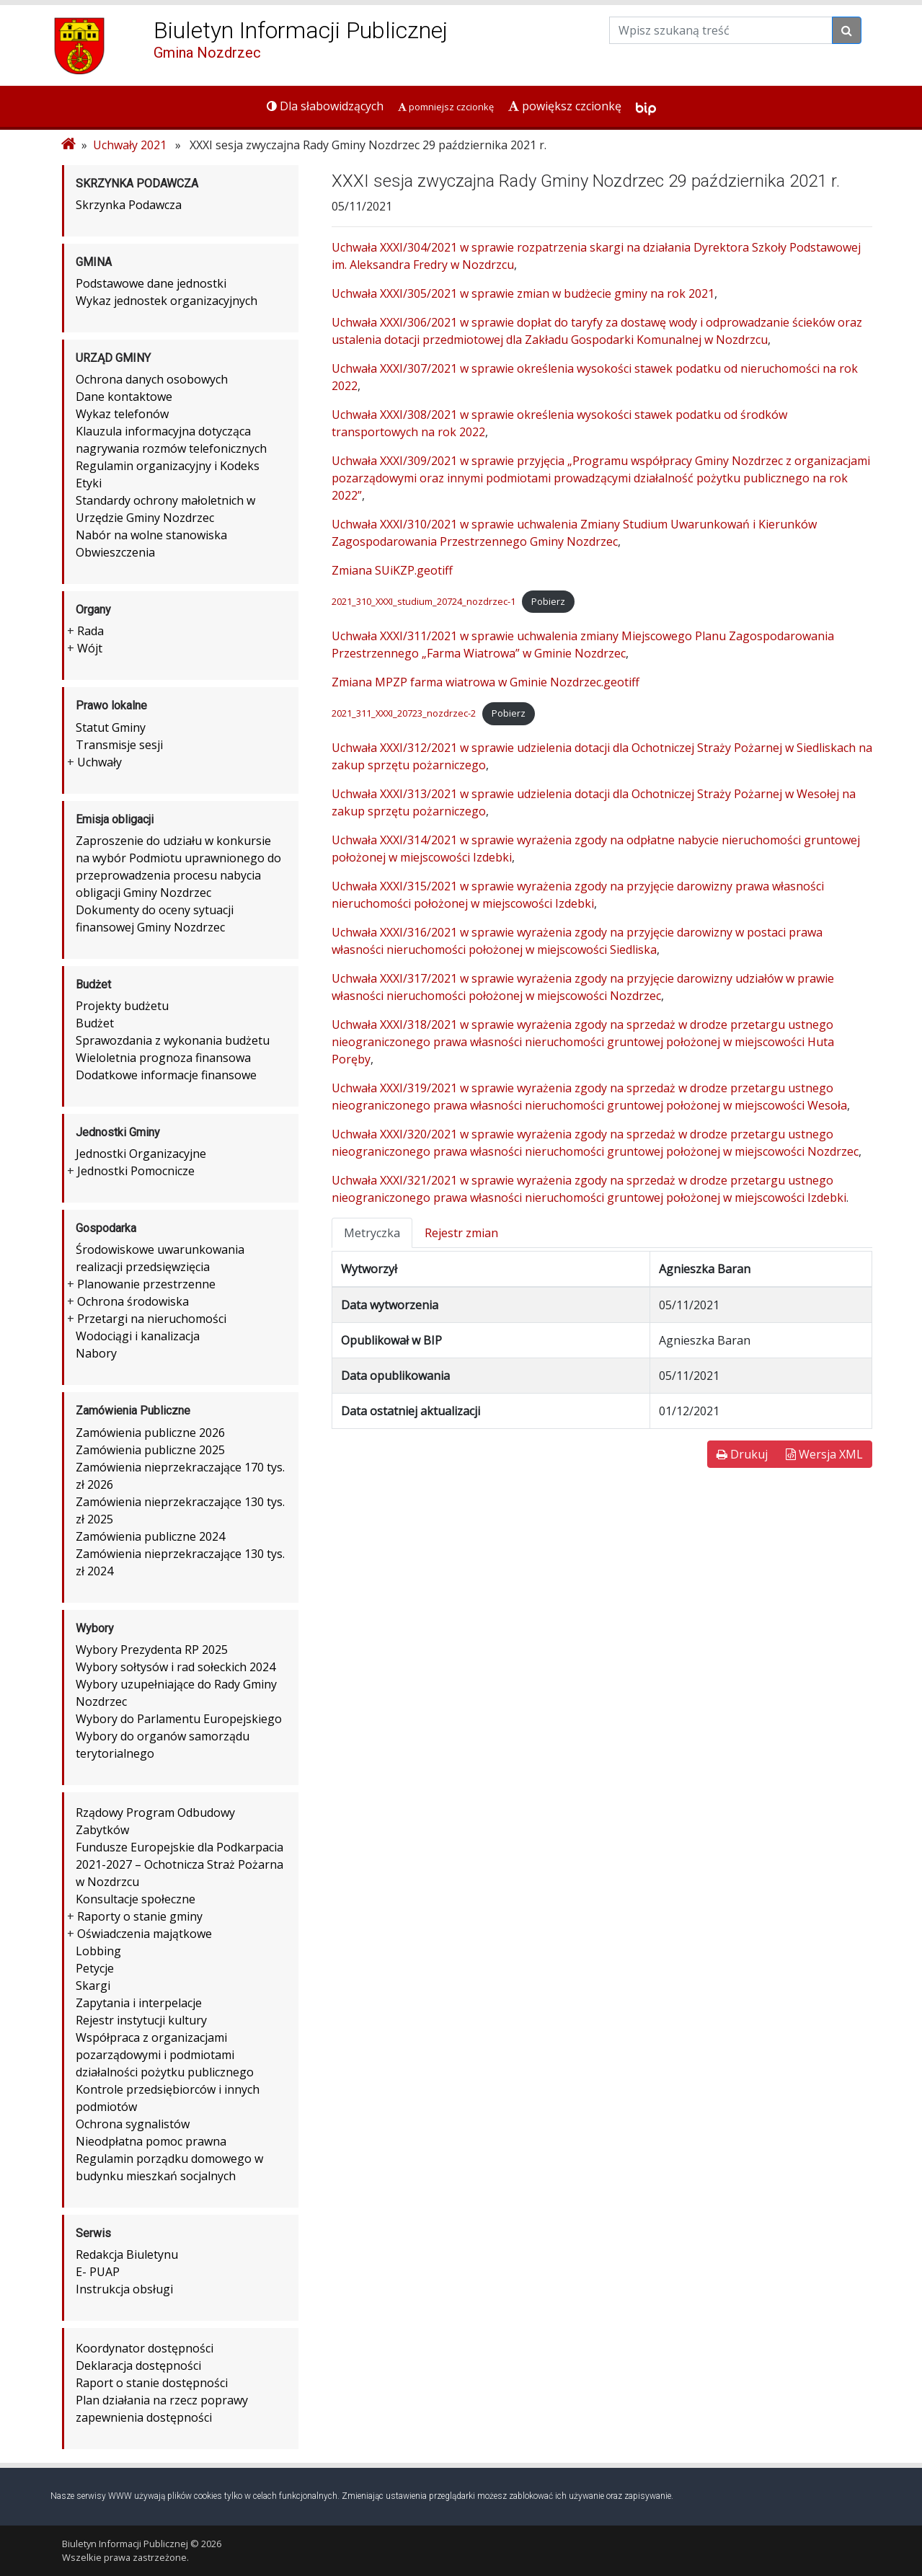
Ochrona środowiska (133, 1301)
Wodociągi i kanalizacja (138, 1336)
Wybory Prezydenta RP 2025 (152, 1649)
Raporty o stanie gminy (140, 1916)
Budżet (95, 1023)
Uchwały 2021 (130, 145)
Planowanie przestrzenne (146, 1284)
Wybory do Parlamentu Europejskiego (179, 1719)
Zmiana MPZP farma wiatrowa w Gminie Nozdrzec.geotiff (485, 682)
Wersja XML (824, 1454)
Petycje (95, 1968)
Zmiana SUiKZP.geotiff (392, 570)
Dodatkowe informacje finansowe (166, 1075)
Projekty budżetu (122, 1006)
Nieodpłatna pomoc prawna (151, 2141)
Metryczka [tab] (372, 1233)
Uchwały (99, 762)
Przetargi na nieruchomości (151, 1319)
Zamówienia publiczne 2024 (150, 1536)
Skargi (93, 1985)
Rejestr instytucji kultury (141, 2020)
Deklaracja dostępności (138, 2365)
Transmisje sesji (119, 745)
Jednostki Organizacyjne (141, 1153)
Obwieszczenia (115, 552)
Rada (90, 631)
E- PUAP (98, 2272)
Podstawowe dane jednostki (151, 283)
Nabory (96, 1353)
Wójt (89, 648)
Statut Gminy (111, 727)
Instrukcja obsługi (124, 2289)
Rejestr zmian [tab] (461, 1233)
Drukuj (742, 1454)
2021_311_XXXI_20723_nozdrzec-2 (404, 713)
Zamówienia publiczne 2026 (150, 1432)
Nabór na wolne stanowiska (151, 535)
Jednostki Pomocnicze (136, 1171)
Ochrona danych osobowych (152, 379)
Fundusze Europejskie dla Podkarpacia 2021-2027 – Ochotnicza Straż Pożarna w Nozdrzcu (179, 1864)
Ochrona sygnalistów (133, 2124)
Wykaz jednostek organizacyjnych (166, 301)
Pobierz (548, 601)
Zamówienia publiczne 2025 (150, 1450)
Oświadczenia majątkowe (144, 1934)
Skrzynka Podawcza (129, 205)
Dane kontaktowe (124, 396)
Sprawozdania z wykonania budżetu (173, 1040)
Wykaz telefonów (122, 414)
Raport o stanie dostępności (152, 2383)
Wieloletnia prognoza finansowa (163, 1058)
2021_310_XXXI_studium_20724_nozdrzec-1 (423, 601)
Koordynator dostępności (144, 2348)
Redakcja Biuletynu (127, 2254)
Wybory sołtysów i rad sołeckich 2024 (175, 1667)
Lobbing (98, 1951)
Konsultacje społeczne (135, 1899)
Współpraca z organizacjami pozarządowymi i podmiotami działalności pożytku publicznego (165, 2055)
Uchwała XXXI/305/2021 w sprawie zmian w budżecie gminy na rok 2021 (523, 293)
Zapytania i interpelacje (139, 2003)
